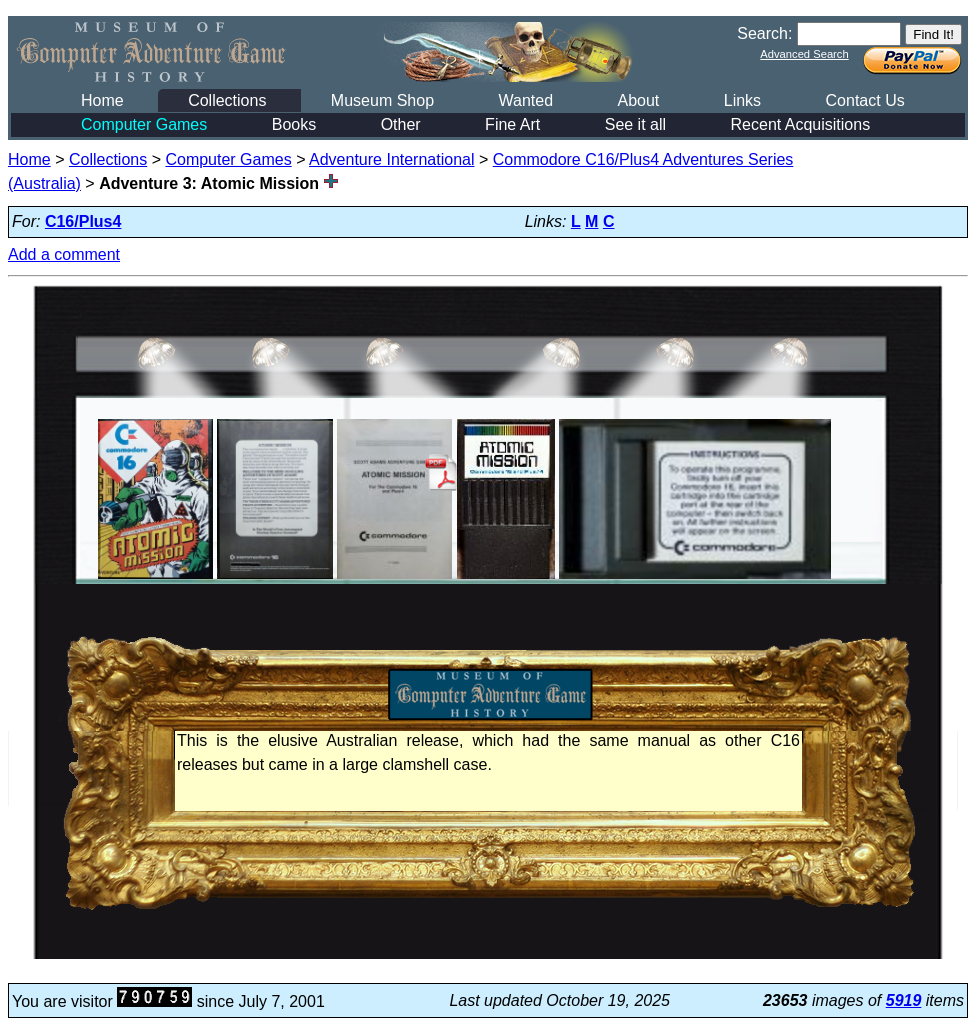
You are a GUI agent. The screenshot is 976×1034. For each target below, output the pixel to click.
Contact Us (865, 100)
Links (742, 100)
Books (294, 124)
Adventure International (391, 159)
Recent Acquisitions (801, 124)
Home (102, 100)
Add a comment (64, 254)
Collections (227, 100)
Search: (764, 33)
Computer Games (144, 124)
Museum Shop (382, 100)
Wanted (525, 100)
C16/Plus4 (83, 221)
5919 (904, 1000)
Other (401, 124)
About (638, 100)
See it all (635, 124)
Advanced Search (804, 54)
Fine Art (512, 124)
